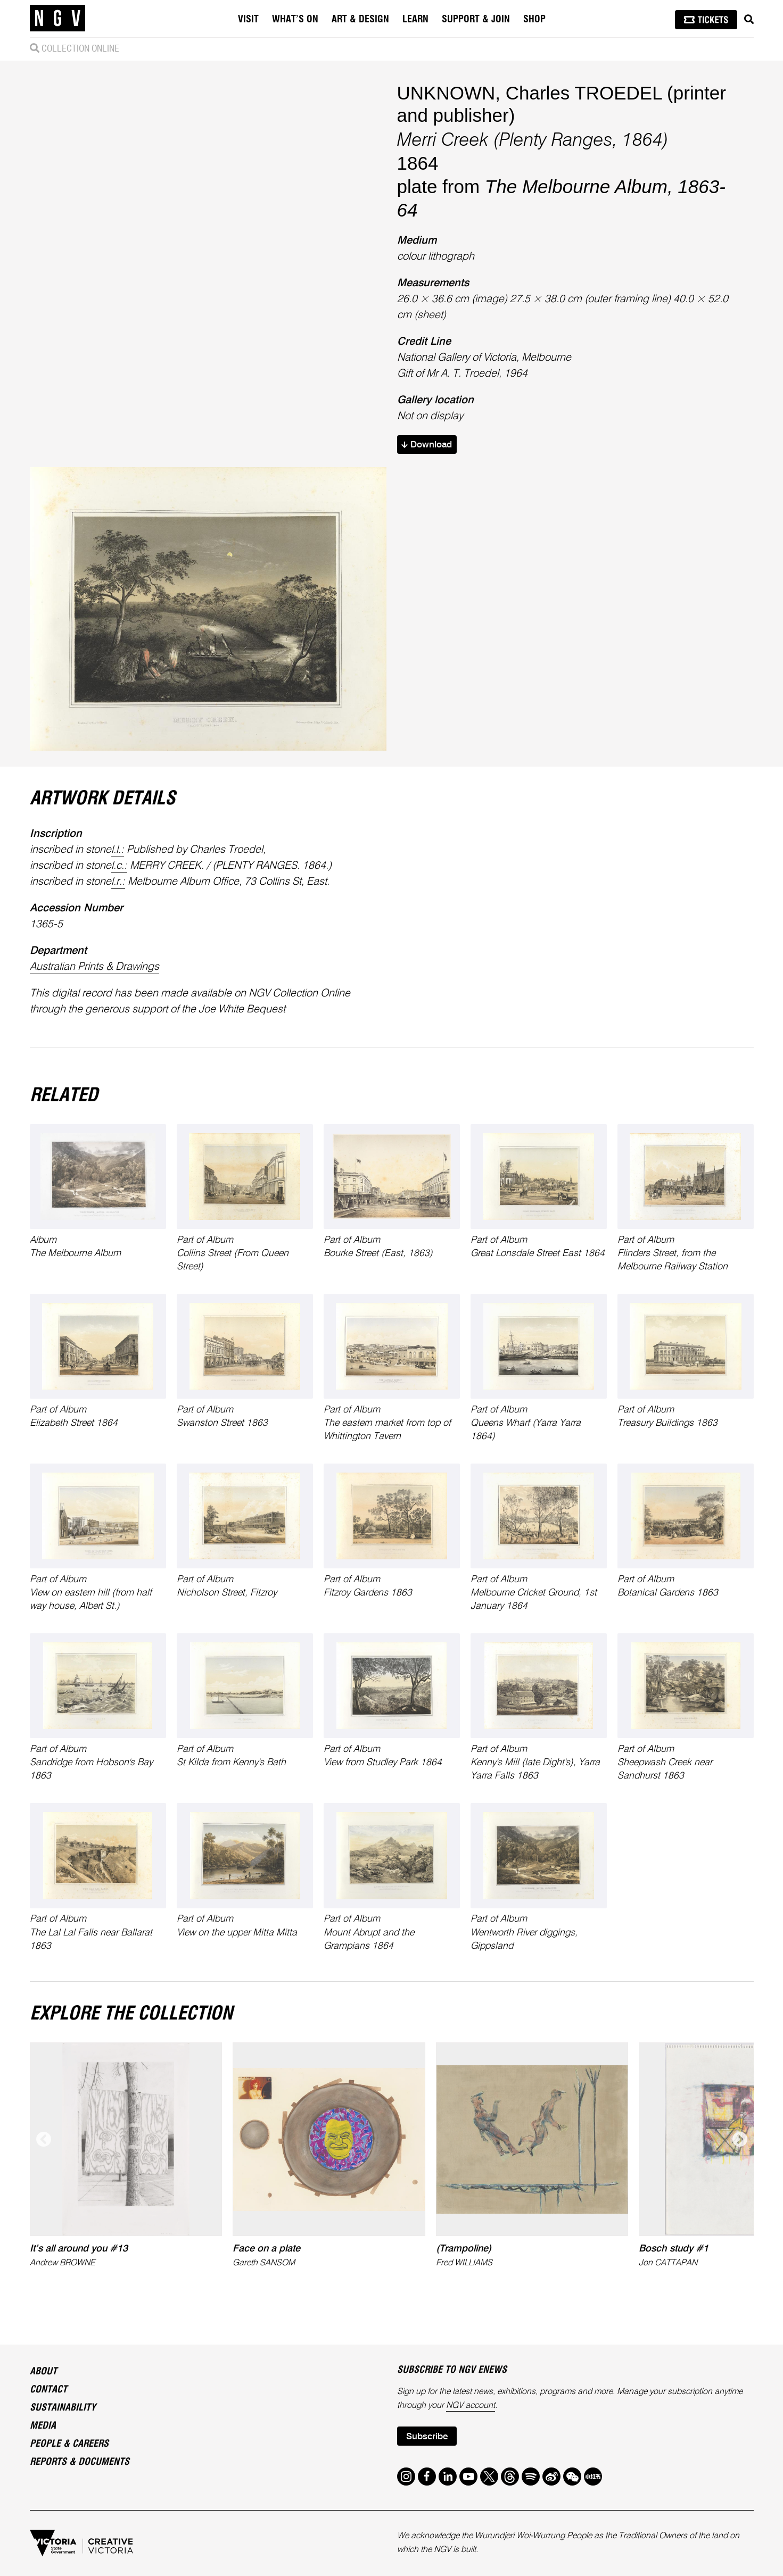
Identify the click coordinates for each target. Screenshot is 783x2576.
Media (43, 2426)
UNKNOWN (446, 92)
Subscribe (427, 2436)
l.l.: (117, 850)
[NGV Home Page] (57, 18)
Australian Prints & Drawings (94, 967)
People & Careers (69, 2444)
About (43, 2371)
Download (426, 445)
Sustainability (63, 2408)
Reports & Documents (79, 2462)
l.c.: (119, 866)
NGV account (470, 2406)
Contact (48, 2390)
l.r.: (118, 882)
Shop (534, 19)
